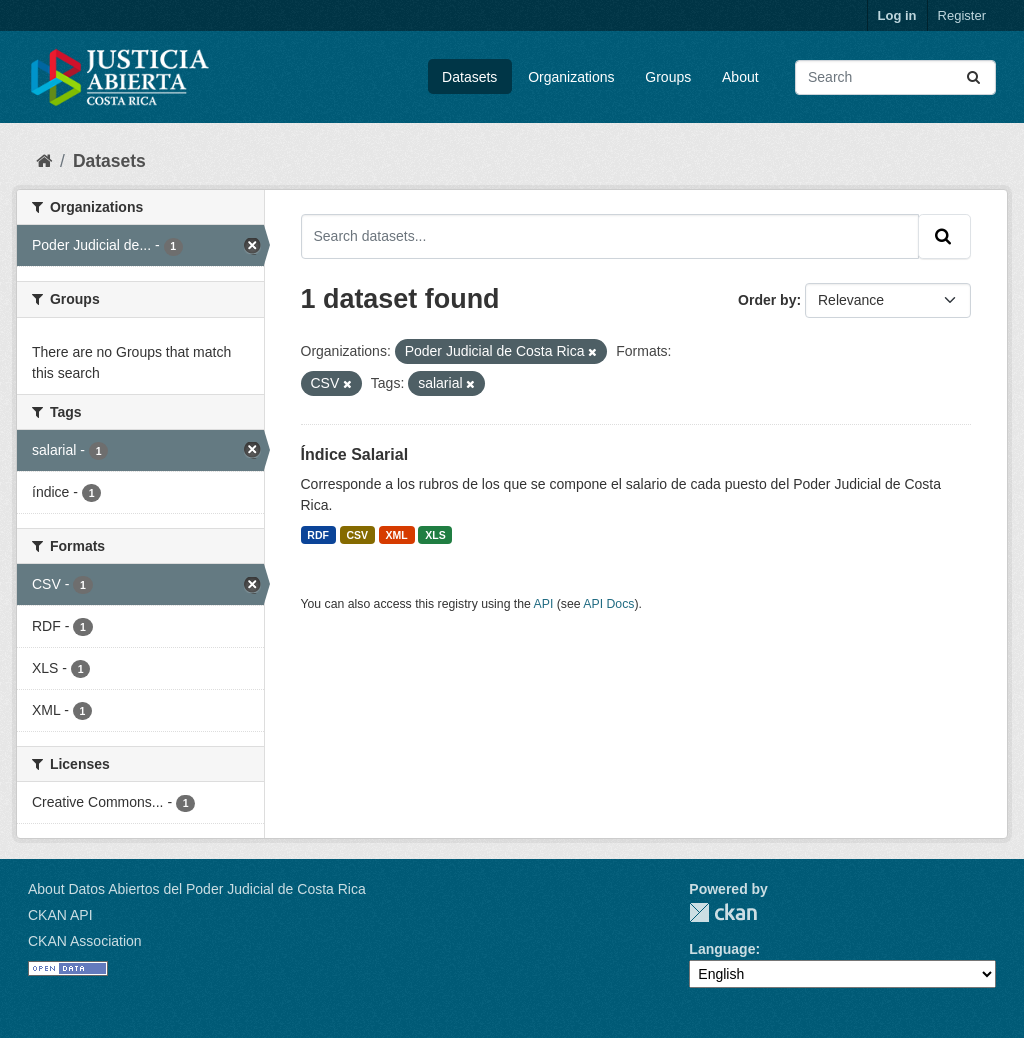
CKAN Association (85, 941)
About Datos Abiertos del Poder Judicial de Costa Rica (197, 889)
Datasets (469, 77)
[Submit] (975, 77)
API (544, 604)
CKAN (723, 912)
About (740, 77)
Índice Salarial (355, 454)
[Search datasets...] (895, 77)
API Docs (608, 604)
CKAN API (60, 915)
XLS (435, 535)
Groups (668, 77)
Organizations (571, 77)
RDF (318, 535)
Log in (897, 15)
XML (397, 535)
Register (962, 15)
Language (722, 949)
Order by (767, 300)
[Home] (44, 161)
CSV (357, 535)
